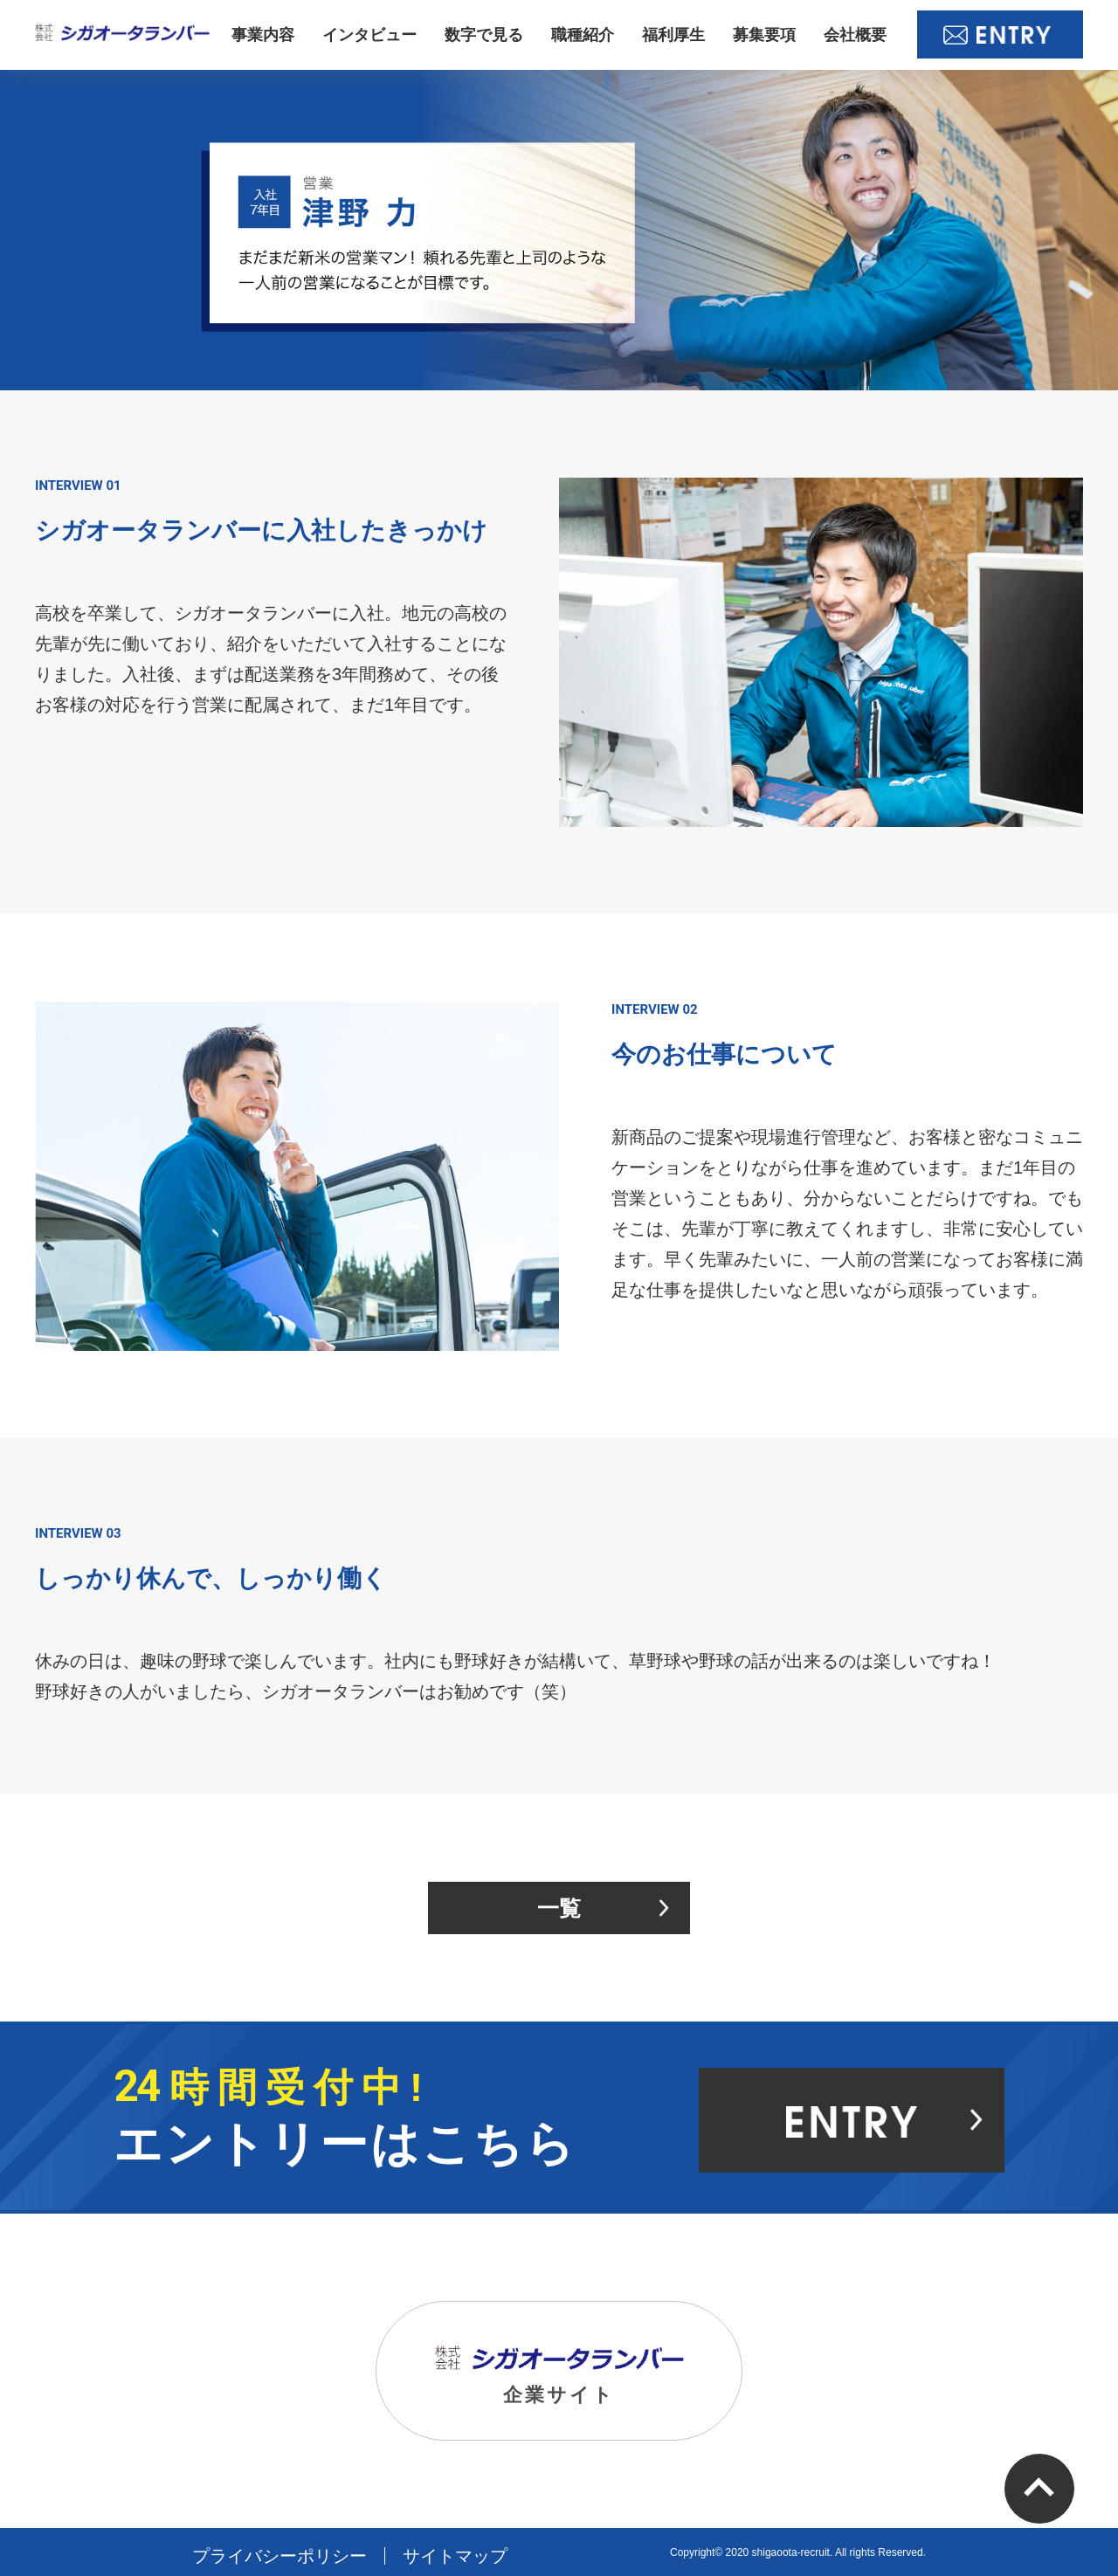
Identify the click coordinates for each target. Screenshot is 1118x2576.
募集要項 (764, 35)
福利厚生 (673, 35)
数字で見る (484, 35)
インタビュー (369, 35)
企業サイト (559, 2375)
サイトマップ (455, 2556)
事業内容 (262, 35)
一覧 (559, 1908)
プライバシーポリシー (279, 2556)
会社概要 (855, 35)
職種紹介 (582, 35)
